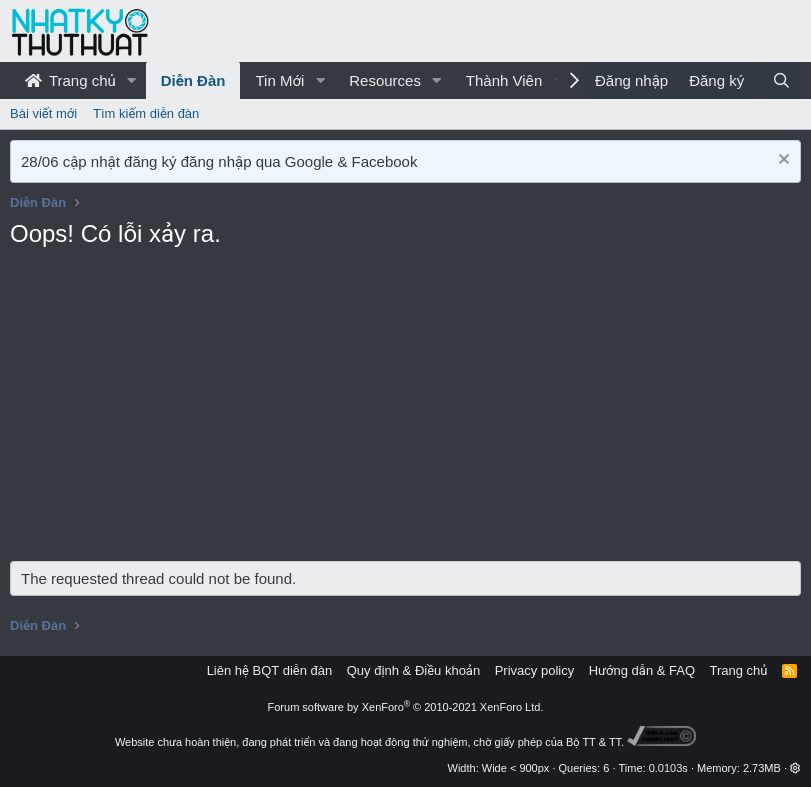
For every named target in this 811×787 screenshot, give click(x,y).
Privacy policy (534, 670)
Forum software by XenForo (406, 707)
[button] (132, 80)
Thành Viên (504, 80)
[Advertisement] (405, 411)
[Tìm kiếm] (781, 80)
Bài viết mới (43, 113)
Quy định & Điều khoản (413, 670)
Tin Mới (279, 80)
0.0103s (668, 768)
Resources (385, 80)
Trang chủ (70, 80)
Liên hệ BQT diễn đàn (270, 670)
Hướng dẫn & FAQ (642, 670)
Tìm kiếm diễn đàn (146, 113)
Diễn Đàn (193, 80)
